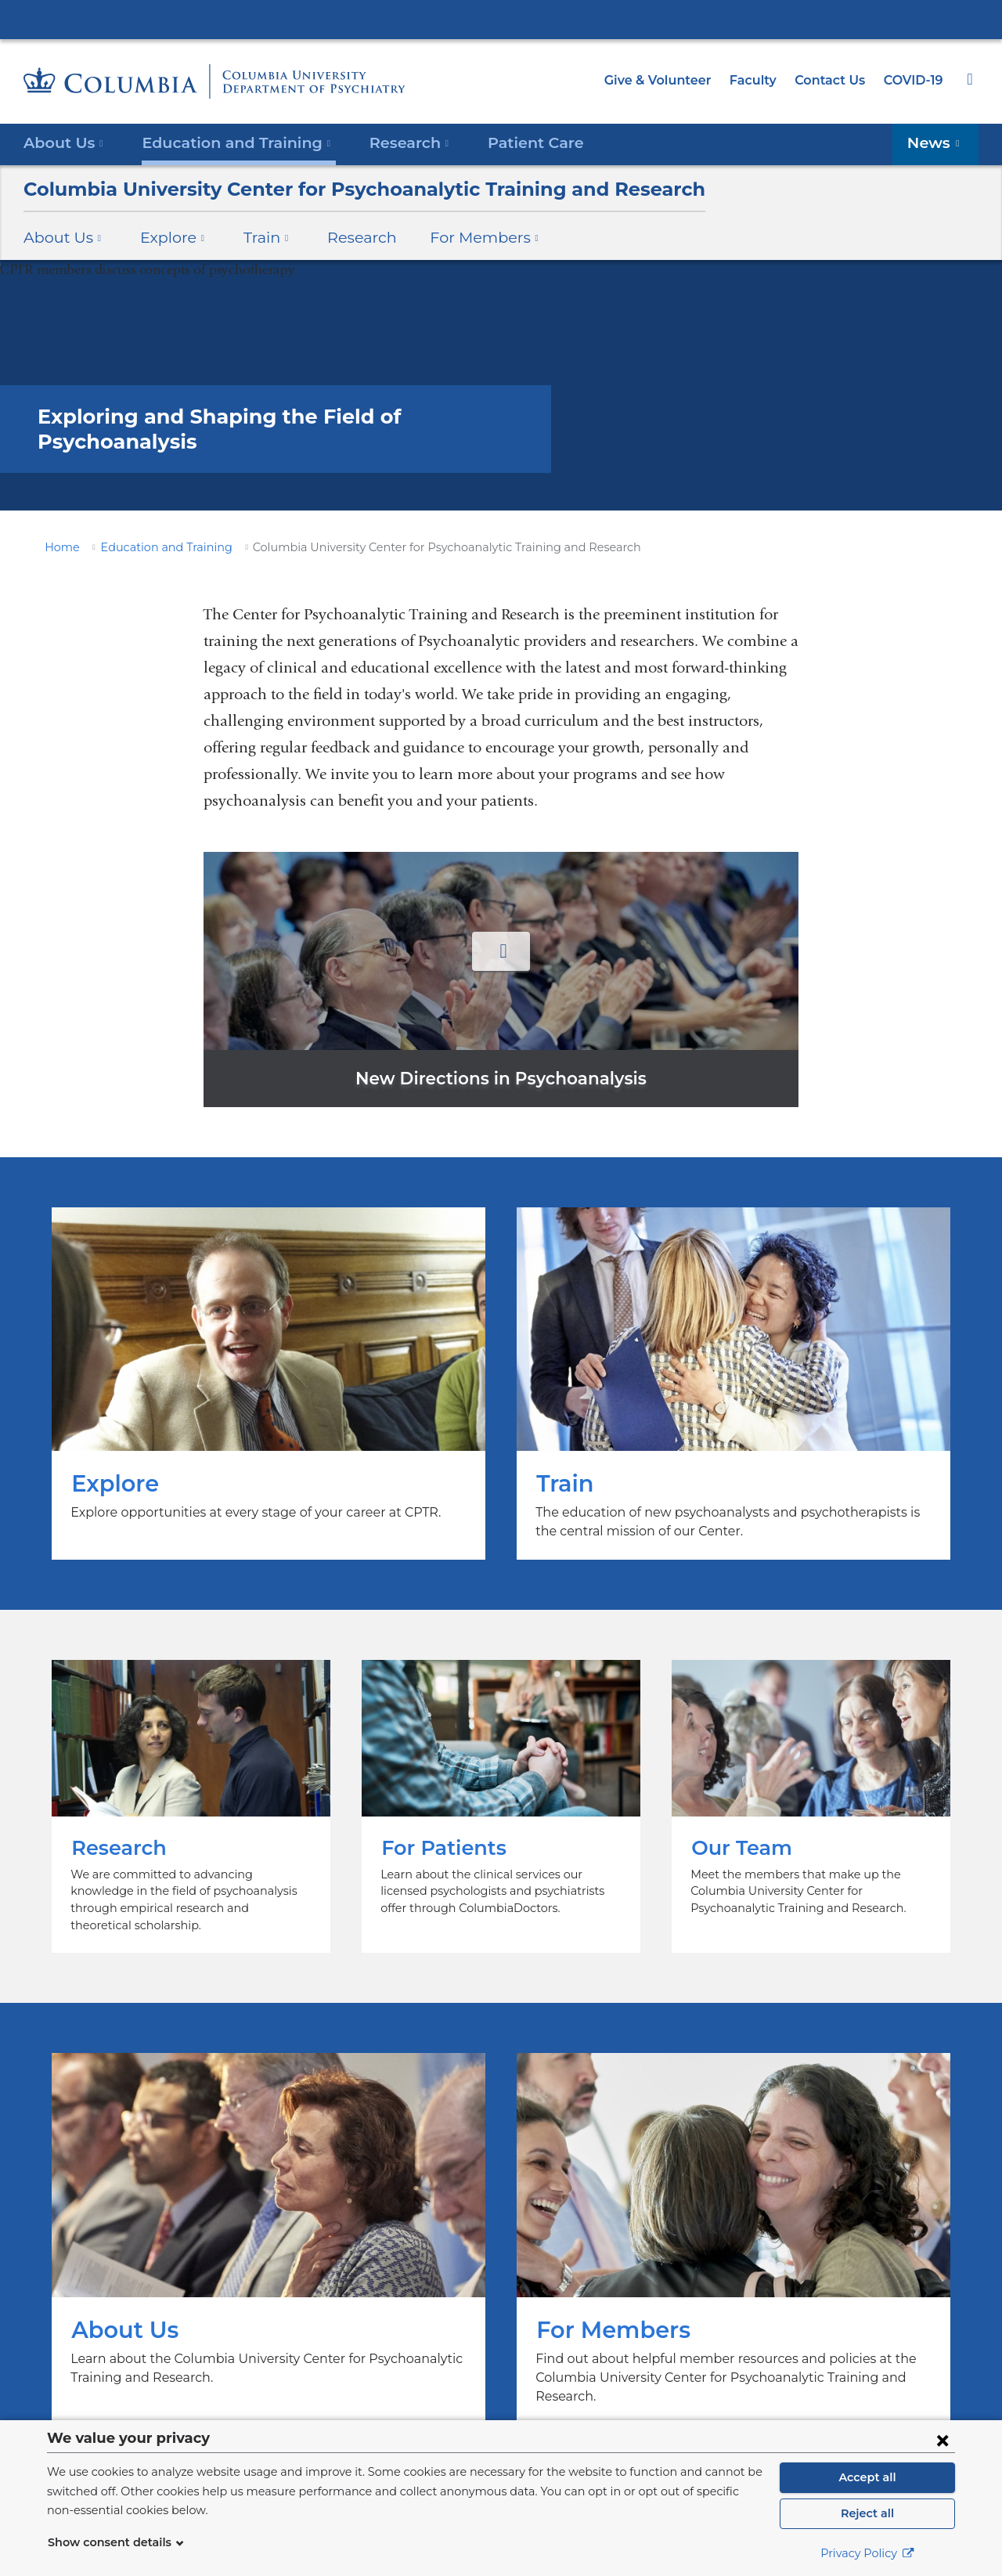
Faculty (760, 80)
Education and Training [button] (226, 142)
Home (59, 547)
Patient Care (509, 142)
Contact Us (833, 80)
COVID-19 (914, 80)
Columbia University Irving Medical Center (501, 18)
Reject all (867, 2513)
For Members (733, 2213)
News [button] (937, 142)
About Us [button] (63, 142)
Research (343, 237)
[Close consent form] (942, 2439)
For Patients (501, 1798)
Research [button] (390, 142)
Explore (268, 1383)
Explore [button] (164, 237)
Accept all (867, 2477)
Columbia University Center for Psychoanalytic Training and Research (336, 189)
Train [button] (253, 237)
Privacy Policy (867, 2553)
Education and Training (153, 547)
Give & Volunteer (669, 80)
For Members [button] (460, 237)
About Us (268, 2213)
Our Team (811, 1798)
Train (733, 1383)
